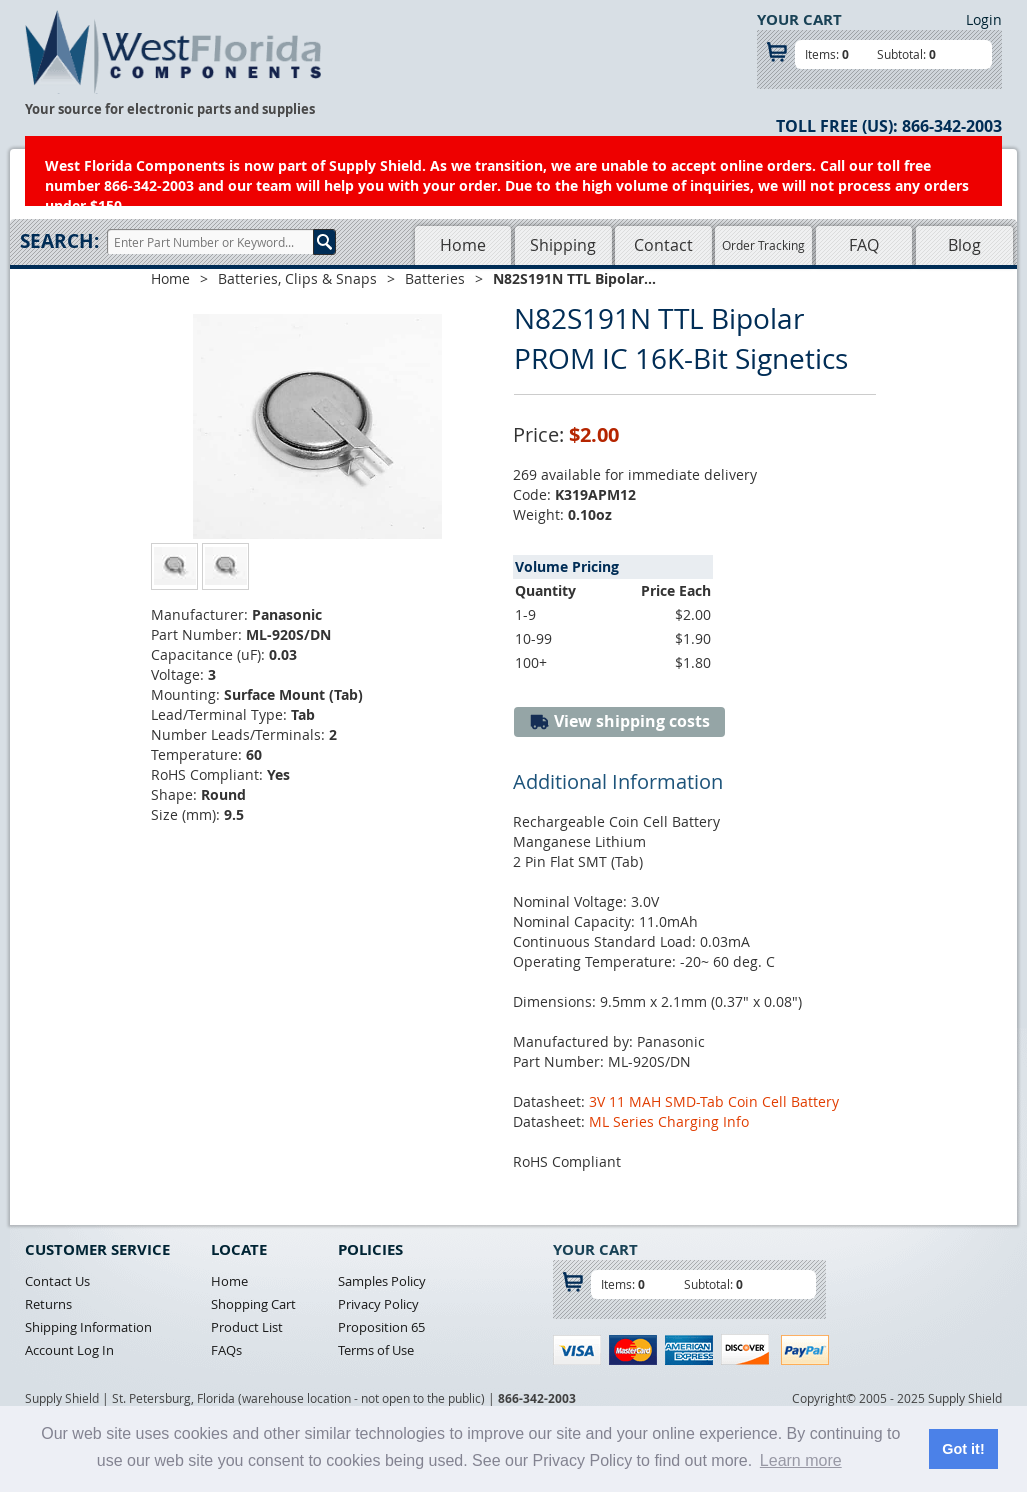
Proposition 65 (381, 1327)
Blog (964, 245)
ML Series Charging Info (669, 1121)
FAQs (226, 1350)
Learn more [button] (801, 1460)
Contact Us (57, 1281)
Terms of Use (376, 1350)
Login (984, 19)
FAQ (864, 245)
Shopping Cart (253, 1304)
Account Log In (69, 1350)
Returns (48, 1304)
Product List (247, 1327)
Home (463, 245)
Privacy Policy (378, 1304)
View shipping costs (619, 721)
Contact (663, 245)
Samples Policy (382, 1281)
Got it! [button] (963, 1449)
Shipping (563, 245)
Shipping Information (88, 1327)
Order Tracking (763, 245)
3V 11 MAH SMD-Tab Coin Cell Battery (714, 1101)
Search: (59, 241)
